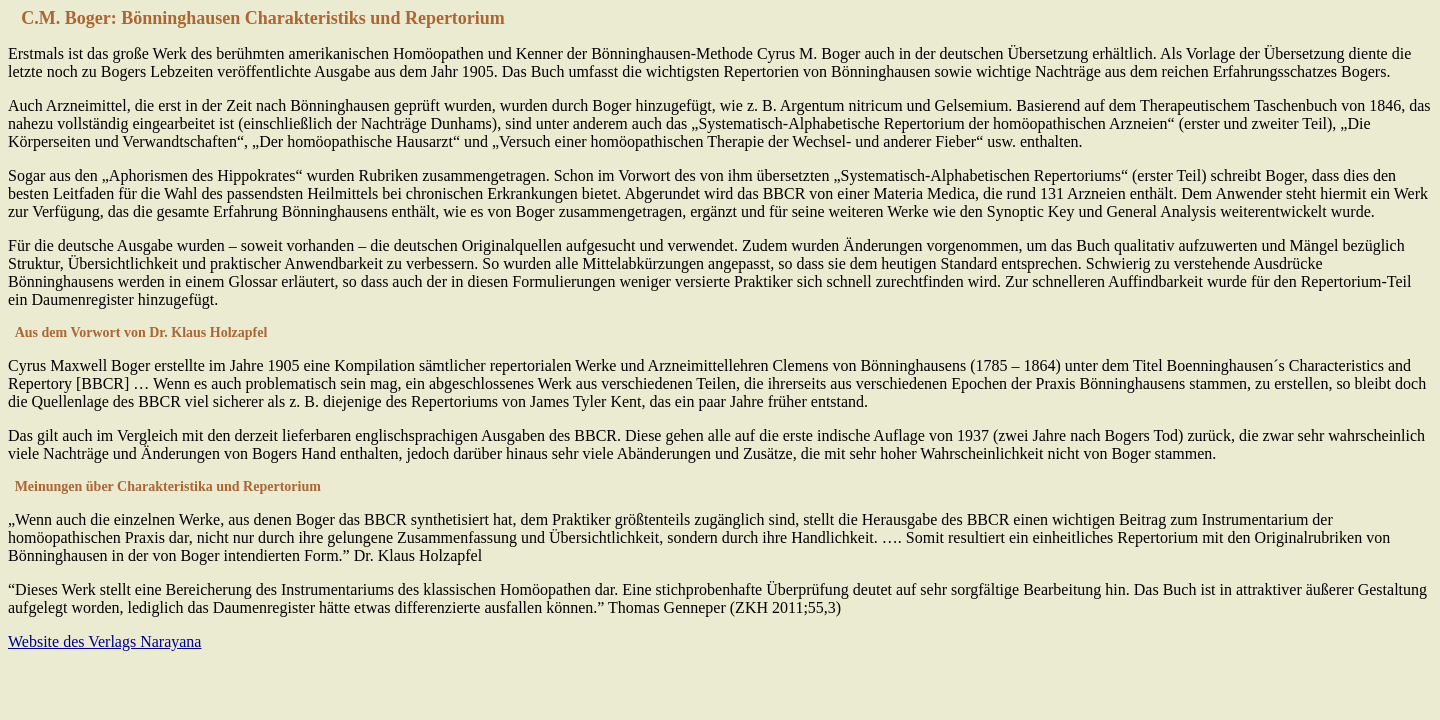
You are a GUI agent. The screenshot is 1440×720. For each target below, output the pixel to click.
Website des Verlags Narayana (104, 641)
